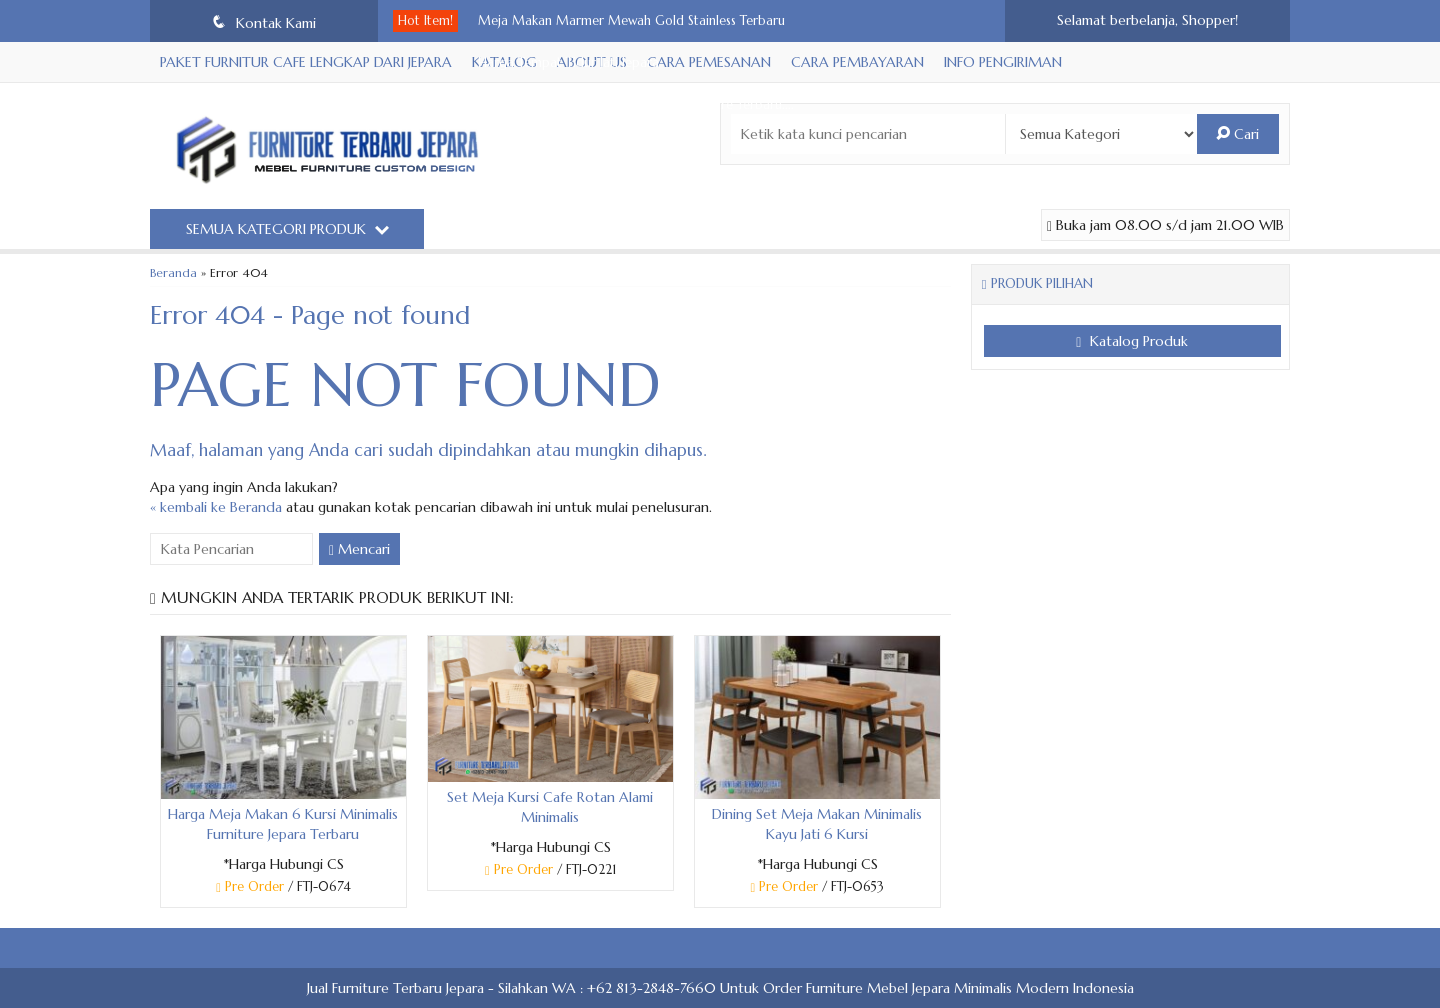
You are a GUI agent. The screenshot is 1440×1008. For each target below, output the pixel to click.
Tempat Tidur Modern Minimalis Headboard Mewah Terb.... (652, 315)
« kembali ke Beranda (216, 507)
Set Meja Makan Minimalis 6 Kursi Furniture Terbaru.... (636, 105)
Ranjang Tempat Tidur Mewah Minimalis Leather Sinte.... (641, 231)
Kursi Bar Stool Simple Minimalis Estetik (591, 189)
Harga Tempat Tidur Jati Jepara (568, 63)
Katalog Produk (1132, 341)
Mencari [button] (359, 549)
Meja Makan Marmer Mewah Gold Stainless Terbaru (631, 21)
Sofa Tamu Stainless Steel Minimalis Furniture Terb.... (628, 273)
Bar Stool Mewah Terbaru (552, 147)
